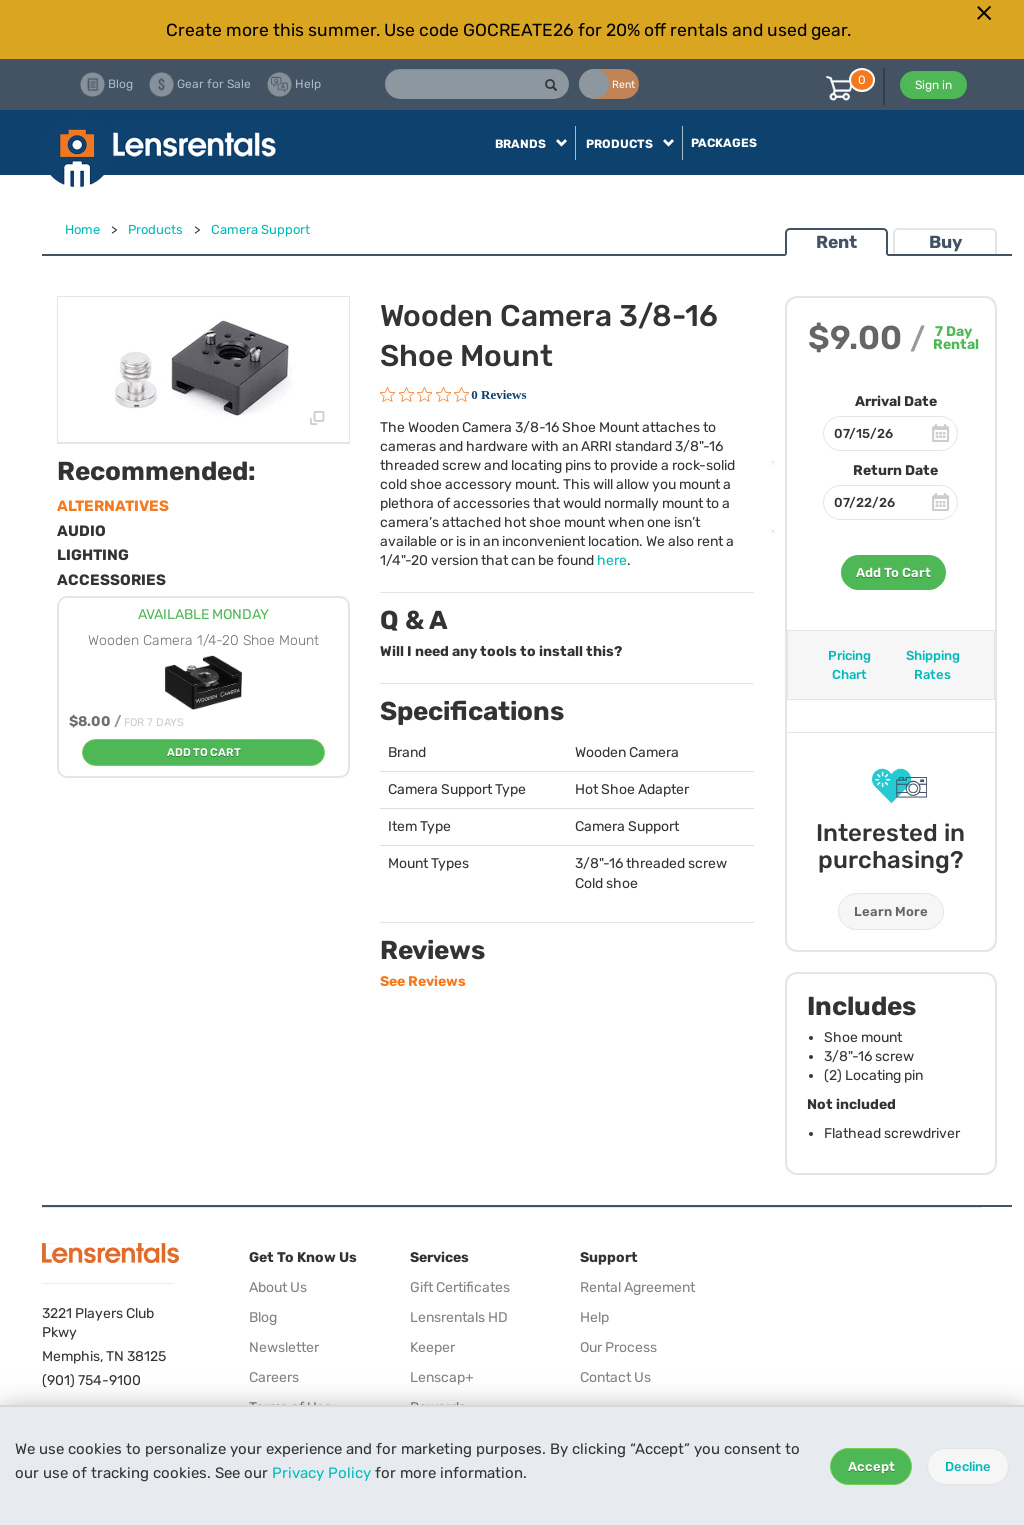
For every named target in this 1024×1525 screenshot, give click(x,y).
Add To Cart (893, 572)
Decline (968, 1466)
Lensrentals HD (459, 1317)
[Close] (984, 13)
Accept (871, 1466)
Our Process (618, 1347)
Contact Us (615, 1377)
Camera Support (260, 229)
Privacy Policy (321, 1473)
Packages (724, 143)
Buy (945, 242)
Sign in (933, 85)
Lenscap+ (442, 1377)
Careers (274, 1377)
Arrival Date (896, 401)
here (612, 560)
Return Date (895, 470)
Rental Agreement (637, 1287)
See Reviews (423, 981)
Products (155, 229)
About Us (278, 1287)
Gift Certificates (460, 1287)
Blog (263, 1317)
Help (594, 1317)
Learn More (891, 911)
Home (82, 229)
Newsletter (284, 1347)
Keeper (432, 1347)
